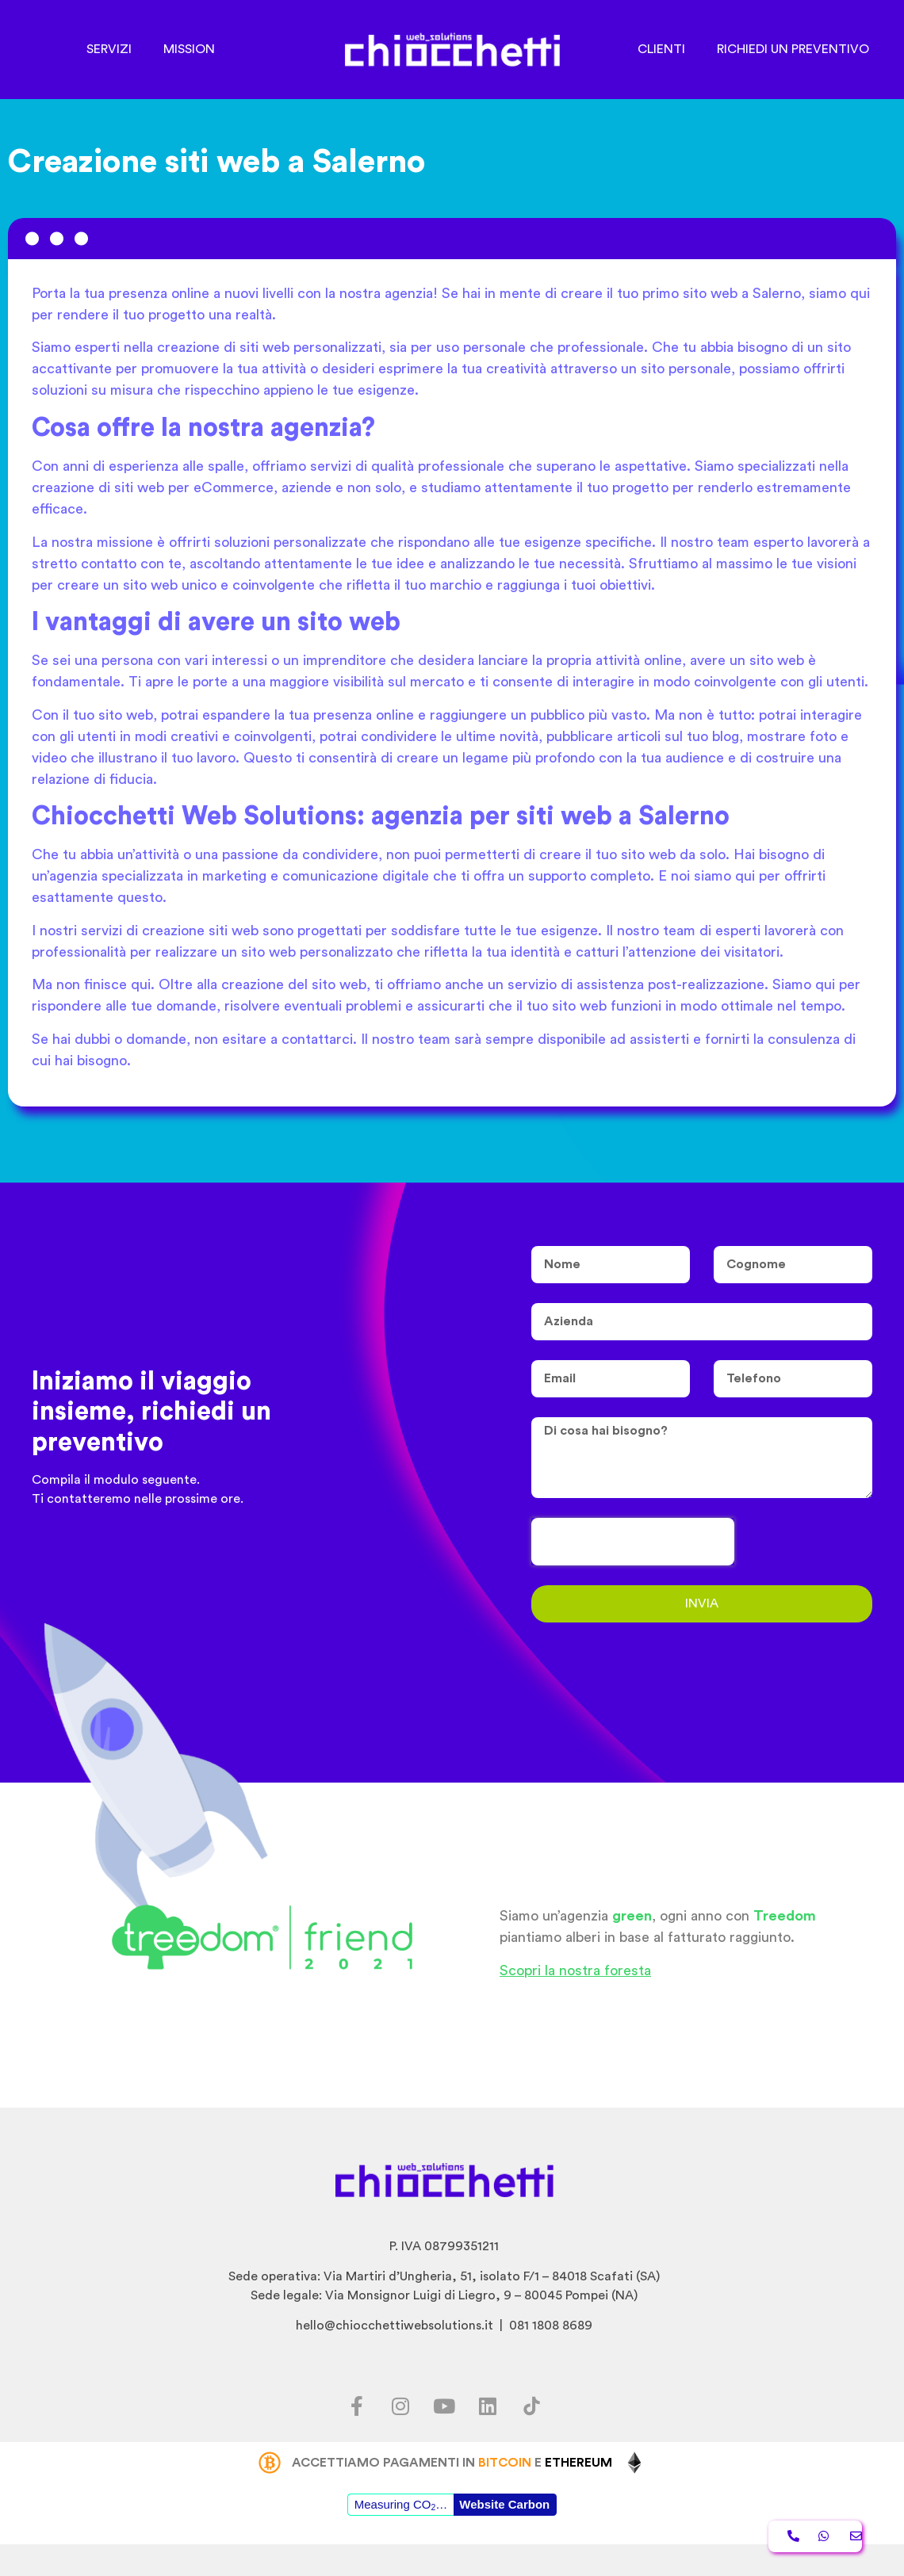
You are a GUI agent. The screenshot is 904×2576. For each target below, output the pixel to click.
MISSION (189, 49)
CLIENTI (661, 49)
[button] (793, 2536)
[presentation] (632, 1541)
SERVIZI (109, 49)
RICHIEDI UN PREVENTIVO (793, 49)
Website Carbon (504, 2504)
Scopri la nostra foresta (575, 1970)
